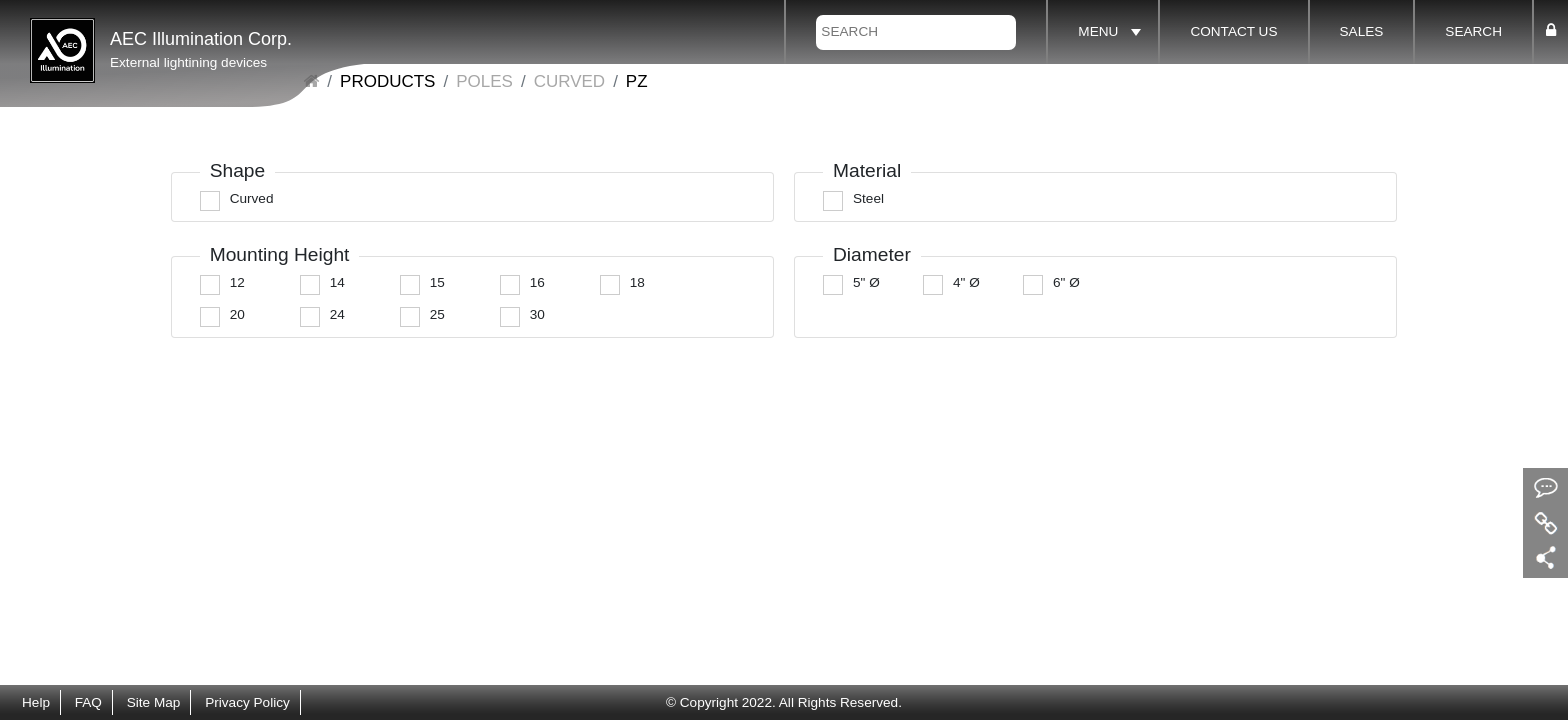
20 (237, 314)
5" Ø (866, 282)
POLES (484, 81)
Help (36, 702)
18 (637, 282)
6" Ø (1066, 282)
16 (537, 282)
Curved (569, 81)
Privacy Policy (247, 702)
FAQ (88, 702)
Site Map (154, 702)
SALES (1362, 31)
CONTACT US (1233, 31)
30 (537, 314)
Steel (868, 198)
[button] (1551, 31)
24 (337, 314)
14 (337, 282)
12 (237, 282)
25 (437, 314)
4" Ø (966, 282)
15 (437, 282)
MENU (1098, 31)
